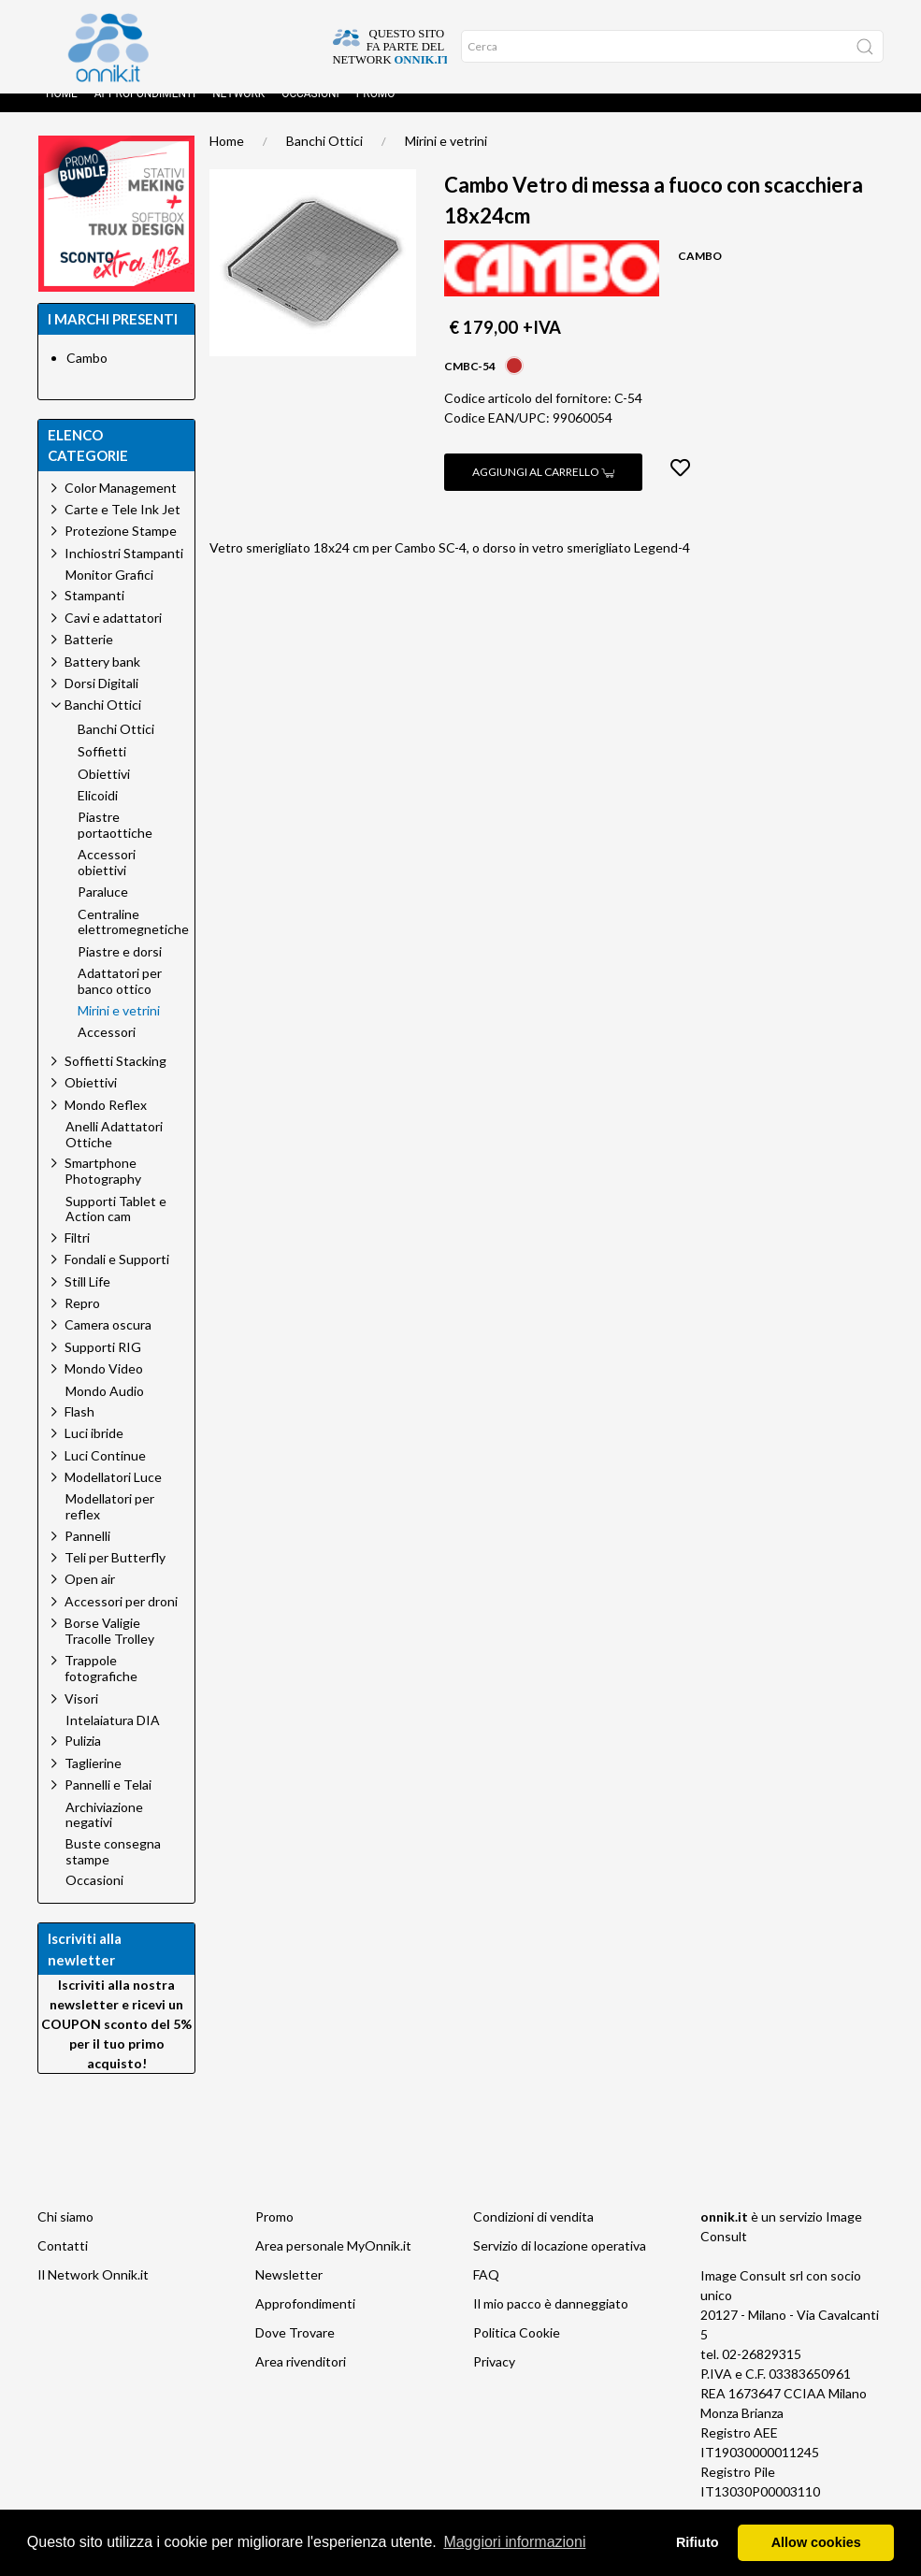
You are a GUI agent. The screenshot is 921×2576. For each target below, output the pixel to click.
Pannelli (87, 1554)
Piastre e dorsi (120, 970)
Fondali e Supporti (117, 1278)
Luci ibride (94, 1452)
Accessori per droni (121, 1620)
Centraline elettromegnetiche (133, 941)
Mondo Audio (104, 1410)
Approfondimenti (144, 112)
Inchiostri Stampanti (124, 572)
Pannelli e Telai (108, 1803)
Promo (376, 112)
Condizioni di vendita (533, 2235)
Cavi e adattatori (113, 636)
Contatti (62, 2264)
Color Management (121, 506)
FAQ (486, 2293)
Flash (79, 1430)
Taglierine (93, 1782)
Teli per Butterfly (115, 1576)
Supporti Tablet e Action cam (115, 1228)
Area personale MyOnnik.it (333, 2264)
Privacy (494, 2380)
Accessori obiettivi (107, 881)
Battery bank (102, 680)
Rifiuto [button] (697, 2542)
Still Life (87, 1300)
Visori (81, 1717)
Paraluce (103, 910)
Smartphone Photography (103, 1189)
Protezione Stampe (121, 549)
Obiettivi (104, 792)
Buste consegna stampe (113, 1870)
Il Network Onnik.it (93, 2293)
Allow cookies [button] (816, 2542)
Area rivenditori (300, 2380)
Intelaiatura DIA (112, 1739)
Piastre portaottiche (115, 843)
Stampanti (94, 614)
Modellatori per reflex (109, 1525)
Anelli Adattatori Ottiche (114, 1153)
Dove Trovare (295, 2351)
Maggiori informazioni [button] (514, 2542)
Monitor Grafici (109, 593)
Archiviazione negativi (104, 1834)
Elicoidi (98, 814)
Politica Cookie (516, 2351)
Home (62, 112)
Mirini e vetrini (446, 159)
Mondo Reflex (106, 1123)
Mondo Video (104, 1387)
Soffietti (102, 770)
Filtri (77, 1256)
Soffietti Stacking (115, 1079)
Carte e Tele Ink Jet (122, 528)
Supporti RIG (103, 1366)
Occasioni (310, 112)
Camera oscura (108, 1343)
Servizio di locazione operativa (559, 2264)
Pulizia (83, 1759)
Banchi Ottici (324, 159)
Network (238, 112)
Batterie (89, 658)
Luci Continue (105, 1474)
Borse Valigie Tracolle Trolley (109, 1649)
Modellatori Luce (113, 1496)
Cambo (87, 376)
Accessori (107, 1050)
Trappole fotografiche (101, 1687)
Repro (82, 1322)
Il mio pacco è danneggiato (550, 2322)
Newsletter (289, 2293)
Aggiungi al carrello (543, 490)
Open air (90, 1597)
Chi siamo (65, 2235)
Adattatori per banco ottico (120, 1000)
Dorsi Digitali (101, 702)
